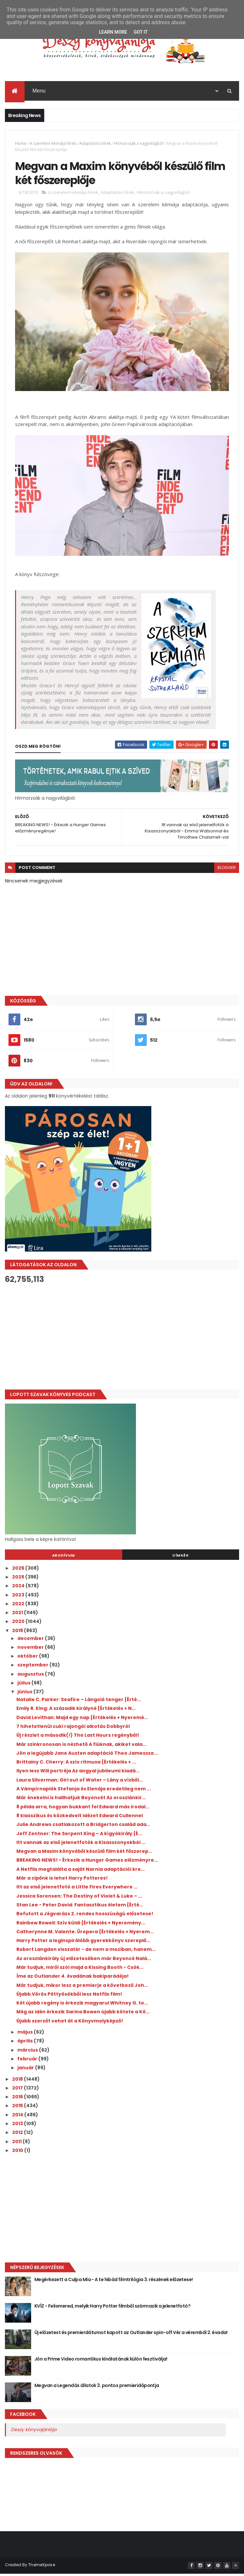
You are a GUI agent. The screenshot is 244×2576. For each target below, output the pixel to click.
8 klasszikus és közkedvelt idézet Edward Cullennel (79, 1818)
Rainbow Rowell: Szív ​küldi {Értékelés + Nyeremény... (80, 1924)
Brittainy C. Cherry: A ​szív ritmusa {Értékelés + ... (76, 1764)
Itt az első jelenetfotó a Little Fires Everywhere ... (77, 1889)
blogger (226, 870)
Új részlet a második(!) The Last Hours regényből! (77, 1737)
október (28, 1658)
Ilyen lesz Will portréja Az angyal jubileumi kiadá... (78, 1773)
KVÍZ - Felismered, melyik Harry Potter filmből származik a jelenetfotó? (112, 2308)
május (25, 2034)
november (31, 1649)
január (26, 2070)
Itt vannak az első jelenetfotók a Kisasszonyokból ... (80, 1844)
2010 (18, 2152)
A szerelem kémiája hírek (53, 144)
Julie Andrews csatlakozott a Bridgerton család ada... (83, 1826)
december (31, 1640)
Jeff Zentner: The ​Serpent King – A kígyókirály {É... (79, 1835)
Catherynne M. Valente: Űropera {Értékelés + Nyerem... (85, 1934)
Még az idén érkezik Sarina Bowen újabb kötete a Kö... (83, 2014)
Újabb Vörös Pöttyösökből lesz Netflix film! (69, 1996)
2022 (18, 1606)
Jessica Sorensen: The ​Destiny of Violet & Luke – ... (79, 1898)
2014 (18, 2117)
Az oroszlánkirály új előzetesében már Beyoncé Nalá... (83, 1960)
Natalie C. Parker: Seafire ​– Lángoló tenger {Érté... (78, 1701)
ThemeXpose (41, 2567)
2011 (17, 2144)
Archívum (63, 1557)
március (28, 2052)
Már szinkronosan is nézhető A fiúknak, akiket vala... (81, 1746)
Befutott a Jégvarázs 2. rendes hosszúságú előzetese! (84, 1916)
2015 (18, 2108)
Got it (141, 32)
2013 (18, 2126)
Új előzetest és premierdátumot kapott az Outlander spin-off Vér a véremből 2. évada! (131, 2334)
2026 (18, 1570)
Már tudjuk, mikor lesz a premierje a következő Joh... (82, 1987)
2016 (18, 2099)
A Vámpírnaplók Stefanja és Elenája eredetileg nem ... (83, 1791)
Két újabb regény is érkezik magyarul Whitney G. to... (82, 2005)
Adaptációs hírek (95, 144)
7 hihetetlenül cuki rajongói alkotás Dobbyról (73, 1728)
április (25, 2043)
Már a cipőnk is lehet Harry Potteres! (62, 1880)
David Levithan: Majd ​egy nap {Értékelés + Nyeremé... (82, 1719)
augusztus (31, 1676)
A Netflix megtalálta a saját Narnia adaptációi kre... (80, 1871)
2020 (19, 1623)
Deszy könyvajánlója (33, 2432)
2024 (19, 1588)
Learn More (113, 32)
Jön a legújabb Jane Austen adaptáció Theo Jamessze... (87, 1755)
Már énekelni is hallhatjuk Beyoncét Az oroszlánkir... (81, 1800)
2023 (18, 1597)
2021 (18, 1615)
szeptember (33, 1667)
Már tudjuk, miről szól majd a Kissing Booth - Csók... (79, 1969)
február (27, 2061)
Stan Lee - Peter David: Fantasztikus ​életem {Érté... (79, 1907)
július (24, 1685)
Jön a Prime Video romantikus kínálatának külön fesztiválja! (100, 2361)
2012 (18, 2134)
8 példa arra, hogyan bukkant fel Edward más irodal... (82, 1809)
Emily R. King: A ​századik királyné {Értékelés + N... (76, 1710)
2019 (18, 1632)
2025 (18, 1579)
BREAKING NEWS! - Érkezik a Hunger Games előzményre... (87, 1862)
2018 (18, 2081)
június (25, 1694)
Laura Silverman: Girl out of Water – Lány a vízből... (79, 1782)
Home (21, 144)
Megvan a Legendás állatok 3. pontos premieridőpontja (96, 2387)
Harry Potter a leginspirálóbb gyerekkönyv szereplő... (83, 1942)
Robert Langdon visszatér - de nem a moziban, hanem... (86, 1951)
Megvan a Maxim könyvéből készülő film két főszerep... (84, 1853)
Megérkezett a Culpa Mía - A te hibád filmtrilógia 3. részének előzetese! (113, 2281)
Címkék (180, 1557)
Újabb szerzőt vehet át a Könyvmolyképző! (69, 2023)
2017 (18, 2090)
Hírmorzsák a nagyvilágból (138, 144)
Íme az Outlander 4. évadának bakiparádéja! (72, 1978)
